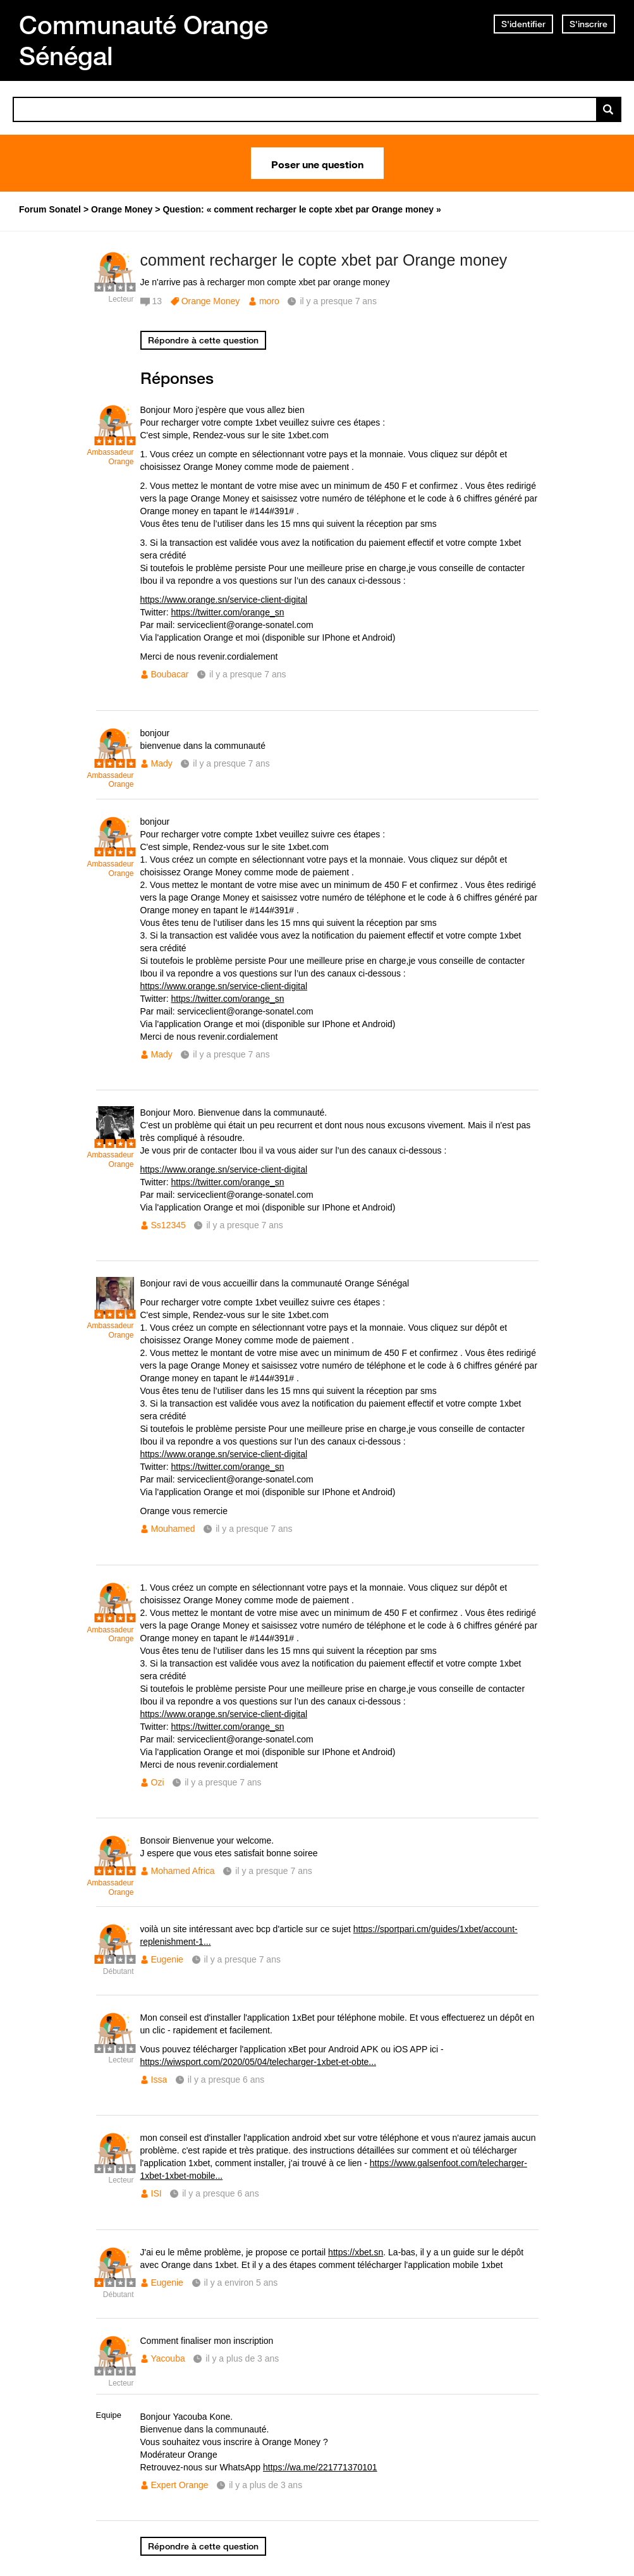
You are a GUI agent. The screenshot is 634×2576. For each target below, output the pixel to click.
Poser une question (317, 163)
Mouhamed (173, 1529)
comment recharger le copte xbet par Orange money (324, 260)
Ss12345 (168, 1225)
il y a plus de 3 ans (242, 2358)
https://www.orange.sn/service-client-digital (224, 600)
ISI (156, 2193)
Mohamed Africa (183, 1871)
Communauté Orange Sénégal (143, 40)
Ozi (157, 1782)
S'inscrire (588, 24)
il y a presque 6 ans (226, 2079)
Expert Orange (180, 2485)
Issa (159, 2079)
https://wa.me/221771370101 (320, 2467)
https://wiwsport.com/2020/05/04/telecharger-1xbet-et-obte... (258, 2062)
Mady (162, 763)
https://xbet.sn (355, 2252)
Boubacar (170, 674)
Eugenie (167, 1959)
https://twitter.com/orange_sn (227, 612)
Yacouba (168, 2358)
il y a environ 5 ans (241, 2282)
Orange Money (210, 301)
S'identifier (523, 24)
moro (269, 301)
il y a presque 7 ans (247, 674)
